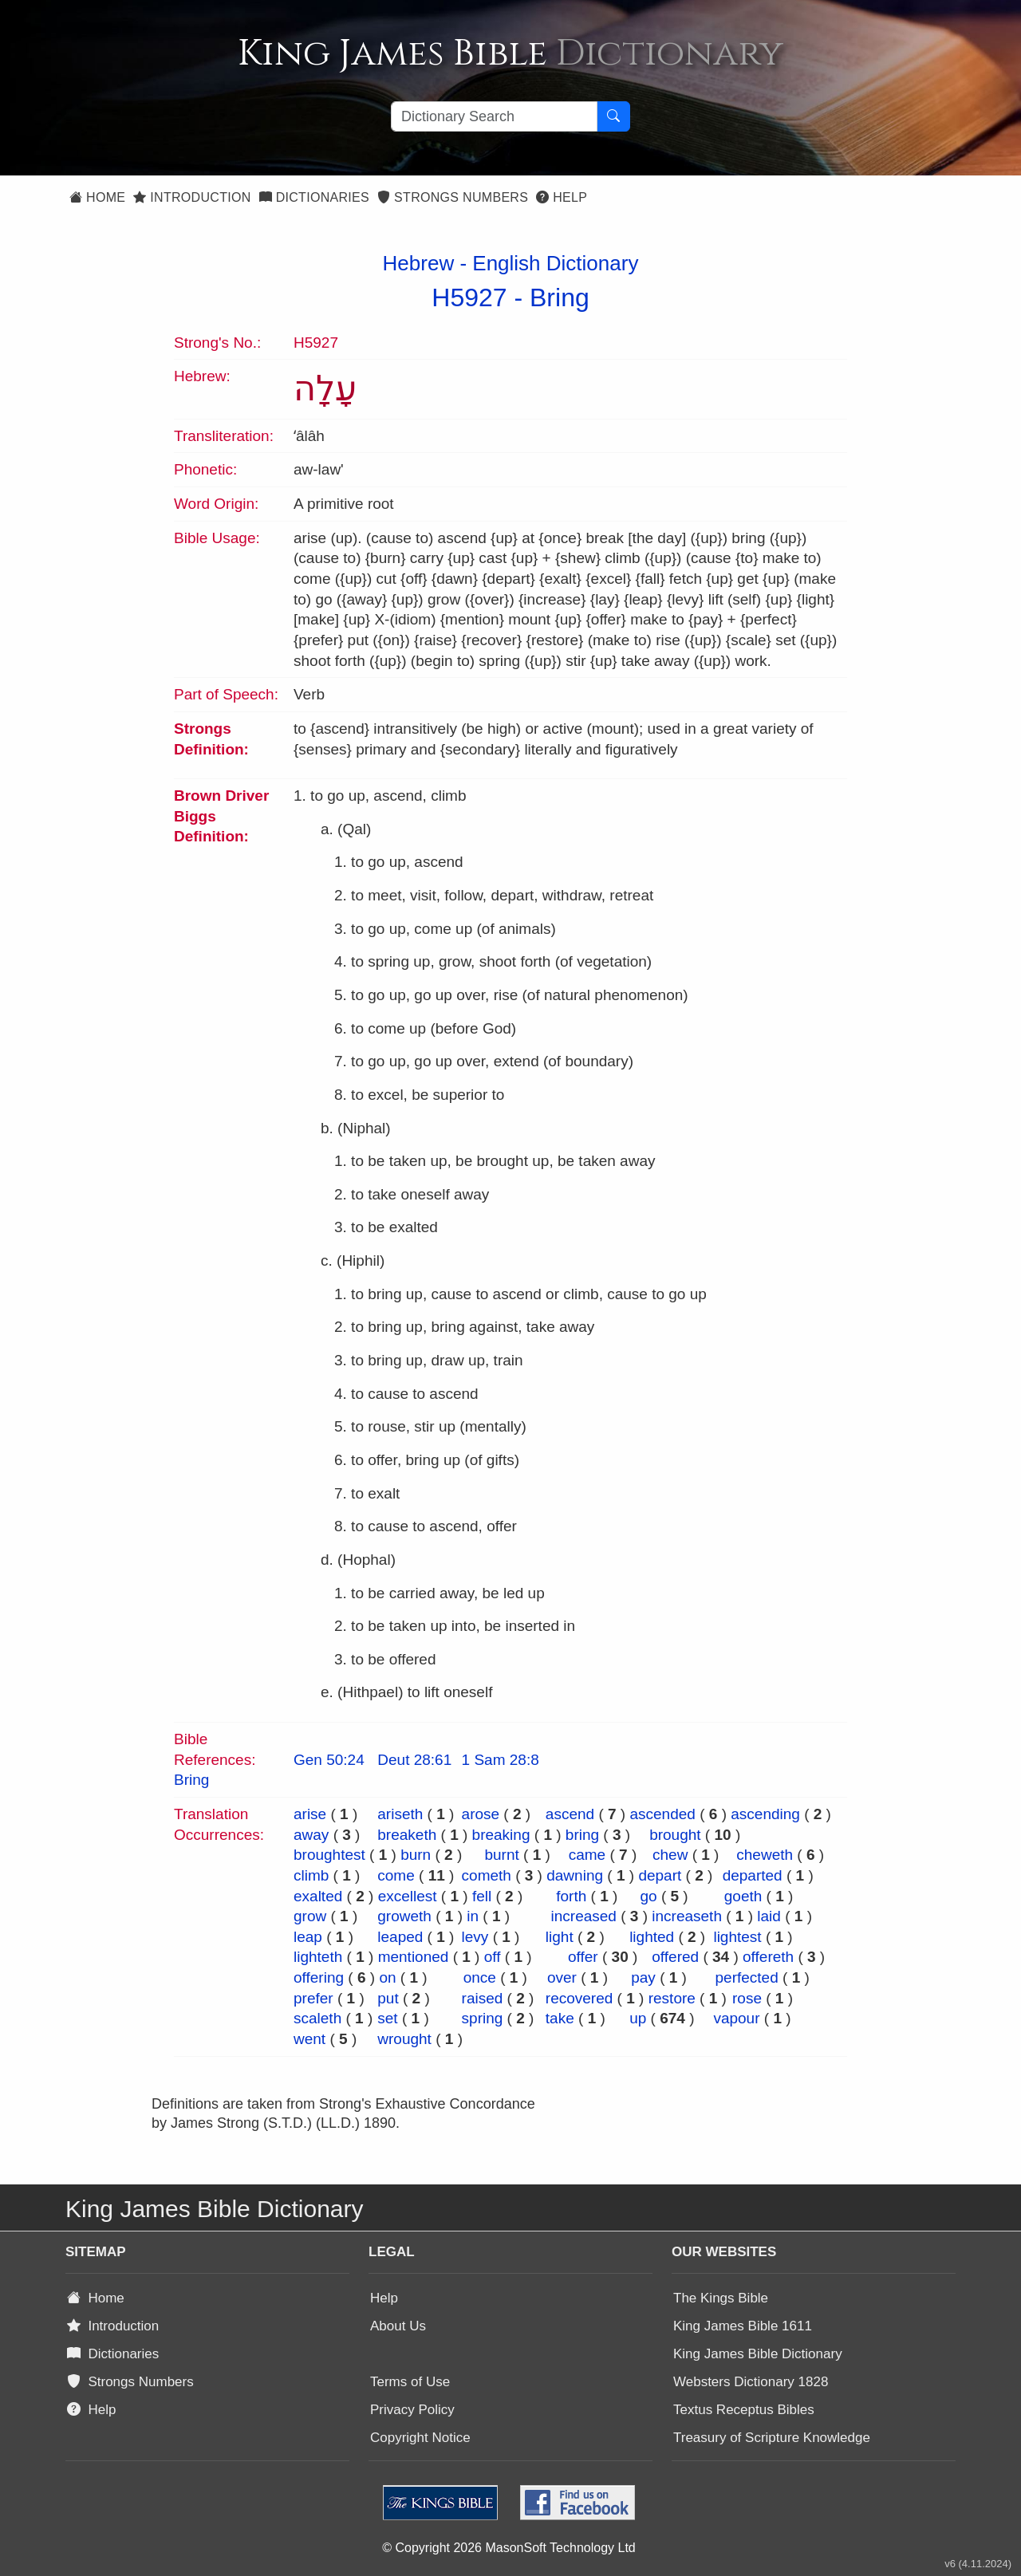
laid (769, 1916)
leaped (400, 1936)
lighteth (318, 1956)
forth (571, 1896)
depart (659, 1875)
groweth (404, 1916)
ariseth (400, 1814)
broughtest (329, 1854)
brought (674, 1834)
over (562, 1977)
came (587, 1854)
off (492, 1956)
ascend (570, 1814)
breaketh (406, 1834)
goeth (743, 1896)
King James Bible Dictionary (757, 2353)
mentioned (413, 1956)
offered (675, 1956)
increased (584, 1916)
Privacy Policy (412, 2409)
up (637, 2018)
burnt (501, 1854)
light (560, 1936)
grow (310, 1916)
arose (481, 1814)
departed (753, 1875)
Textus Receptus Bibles (743, 2409)
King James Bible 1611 (742, 2326)
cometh (486, 1875)
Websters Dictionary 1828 (750, 2381)
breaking (501, 1834)
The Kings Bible (720, 2298)
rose (747, 1998)
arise (310, 1814)
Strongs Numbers (452, 197)
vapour (736, 2018)
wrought (404, 2038)
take (560, 2018)
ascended (662, 1814)
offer (583, 1956)
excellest (407, 1896)
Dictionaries (314, 197)
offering (319, 1977)
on (387, 1977)
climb (311, 1875)
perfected (747, 1977)
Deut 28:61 (414, 1759)
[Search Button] (613, 116)
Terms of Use (410, 2381)
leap (308, 1936)
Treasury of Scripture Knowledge (771, 2437)
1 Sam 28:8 (500, 1759)
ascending (765, 1814)
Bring (559, 297)
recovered (579, 1998)
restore (672, 1998)
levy (475, 1936)
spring (482, 2018)
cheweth (764, 1854)
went (309, 2038)
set (387, 2018)
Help (561, 197)
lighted (651, 1936)
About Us (398, 2326)
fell (481, 1896)
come (395, 1875)
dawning (574, 1875)
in (473, 1916)
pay (643, 1977)
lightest (737, 1936)
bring (582, 1834)
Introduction (191, 197)
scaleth (317, 2018)
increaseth (687, 1916)
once (479, 1977)
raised (482, 1998)
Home (97, 197)
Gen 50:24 (329, 1759)
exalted (318, 1896)
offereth (768, 1956)
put (387, 1998)
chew (670, 1854)
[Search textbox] (494, 116)
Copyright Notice (420, 2437)
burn (415, 1854)
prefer (313, 1998)
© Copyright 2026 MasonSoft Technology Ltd (508, 2547)
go (648, 1896)
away (311, 1834)
